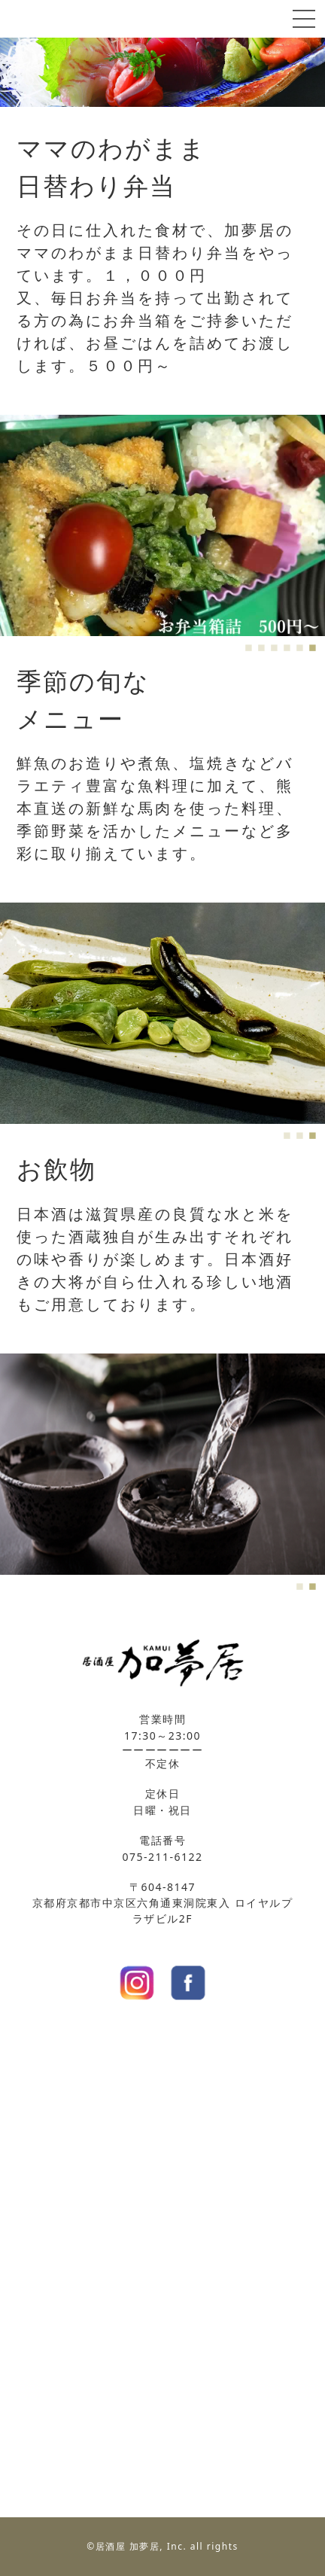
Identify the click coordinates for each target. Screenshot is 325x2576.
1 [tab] (247, 644)
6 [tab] (311, 644)
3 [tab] (272, 644)
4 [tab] (285, 644)
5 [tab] (298, 644)
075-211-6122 (162, 1857)
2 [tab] (260, 644)
